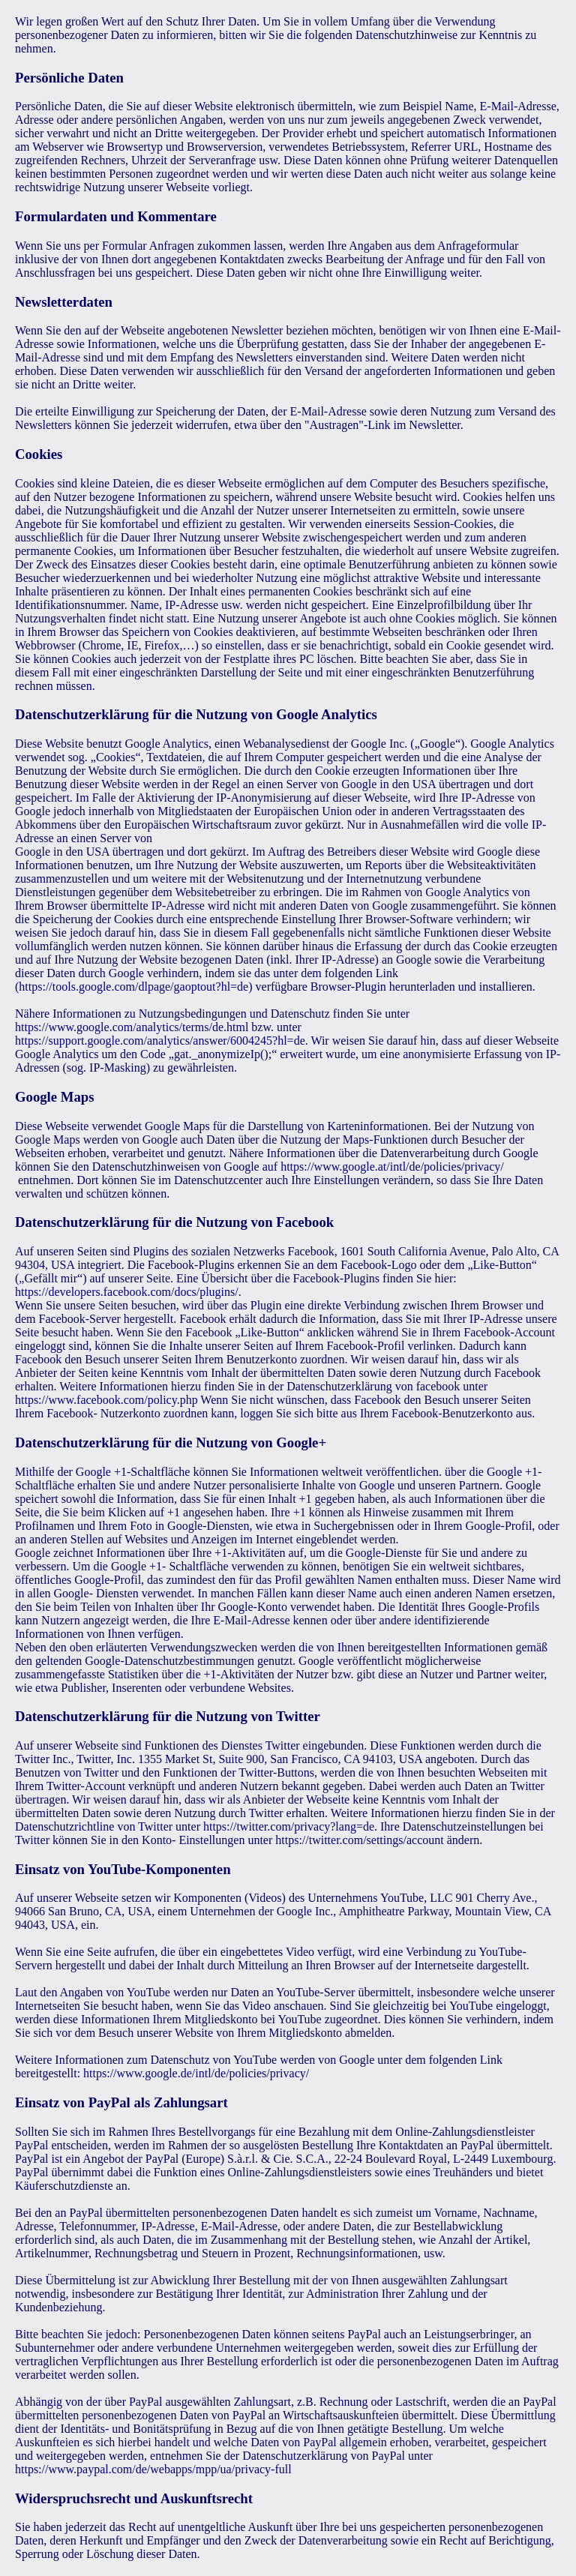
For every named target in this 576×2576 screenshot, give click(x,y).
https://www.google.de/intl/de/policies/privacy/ (196, 2073)
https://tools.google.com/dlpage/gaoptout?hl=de (133, 986)
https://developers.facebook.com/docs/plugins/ (126, 1291)
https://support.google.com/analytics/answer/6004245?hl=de (160, 1040)
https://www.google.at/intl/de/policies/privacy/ (392, 1166)
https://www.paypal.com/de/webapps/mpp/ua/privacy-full (153, 2469)
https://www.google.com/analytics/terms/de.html (131, 1027)
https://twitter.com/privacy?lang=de (288, 1826)
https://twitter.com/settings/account (359, 1840)
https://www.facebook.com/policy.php (106, 1399)
